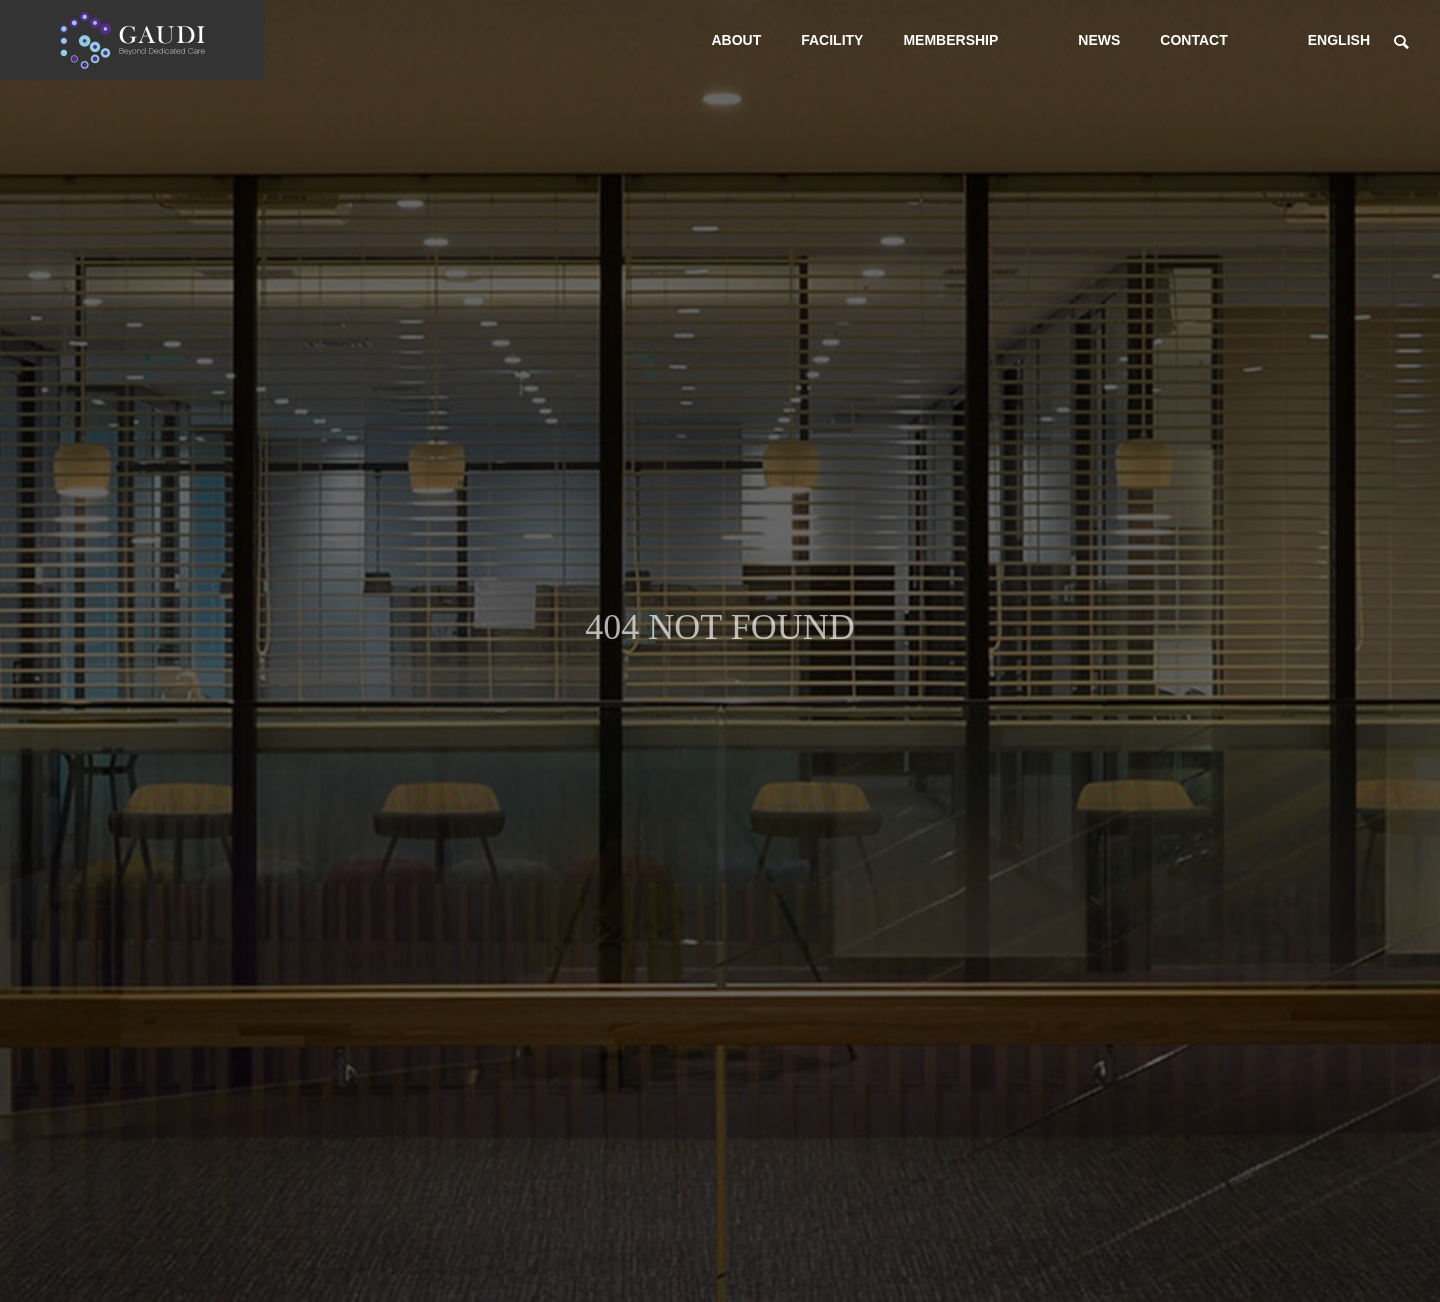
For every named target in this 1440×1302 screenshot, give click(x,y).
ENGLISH (1339, 40)
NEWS (1099, 40)
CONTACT (1193, 40)
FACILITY (832, 40)
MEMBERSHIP (950, 40)
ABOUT (736, 40)
